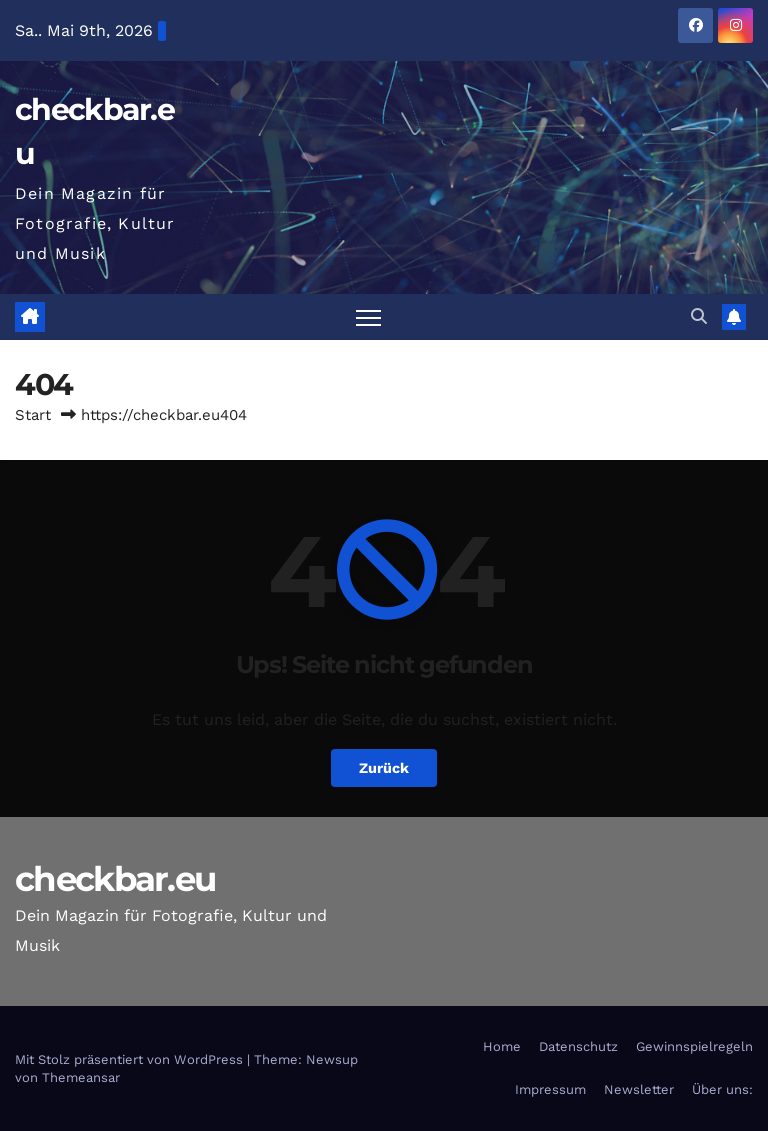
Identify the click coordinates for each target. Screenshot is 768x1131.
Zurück (384, 768)
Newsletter (639, 1089)
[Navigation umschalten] (368, 317)
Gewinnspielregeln (694, 1046)
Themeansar (81, 1077)
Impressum (550, 1089)
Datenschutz (578, 1046)
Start (33, 415)
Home (502, 1046)
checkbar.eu (115, 879)
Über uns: (722, 1089)
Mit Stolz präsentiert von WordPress (131, 1059)
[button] (699, 316)
